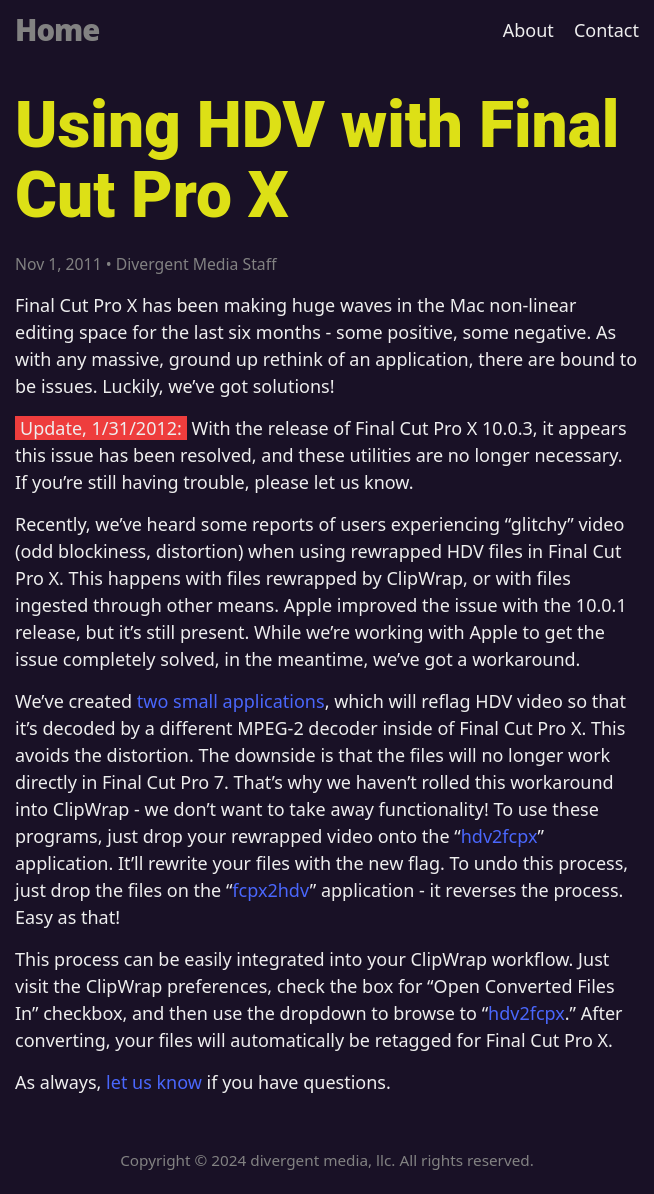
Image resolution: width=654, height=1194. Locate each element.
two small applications (231, 701)
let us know (154, 1082)
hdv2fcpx (499, 836)
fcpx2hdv (270, 890)
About (528, 30)
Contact (606, 30)
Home (57, 30)
